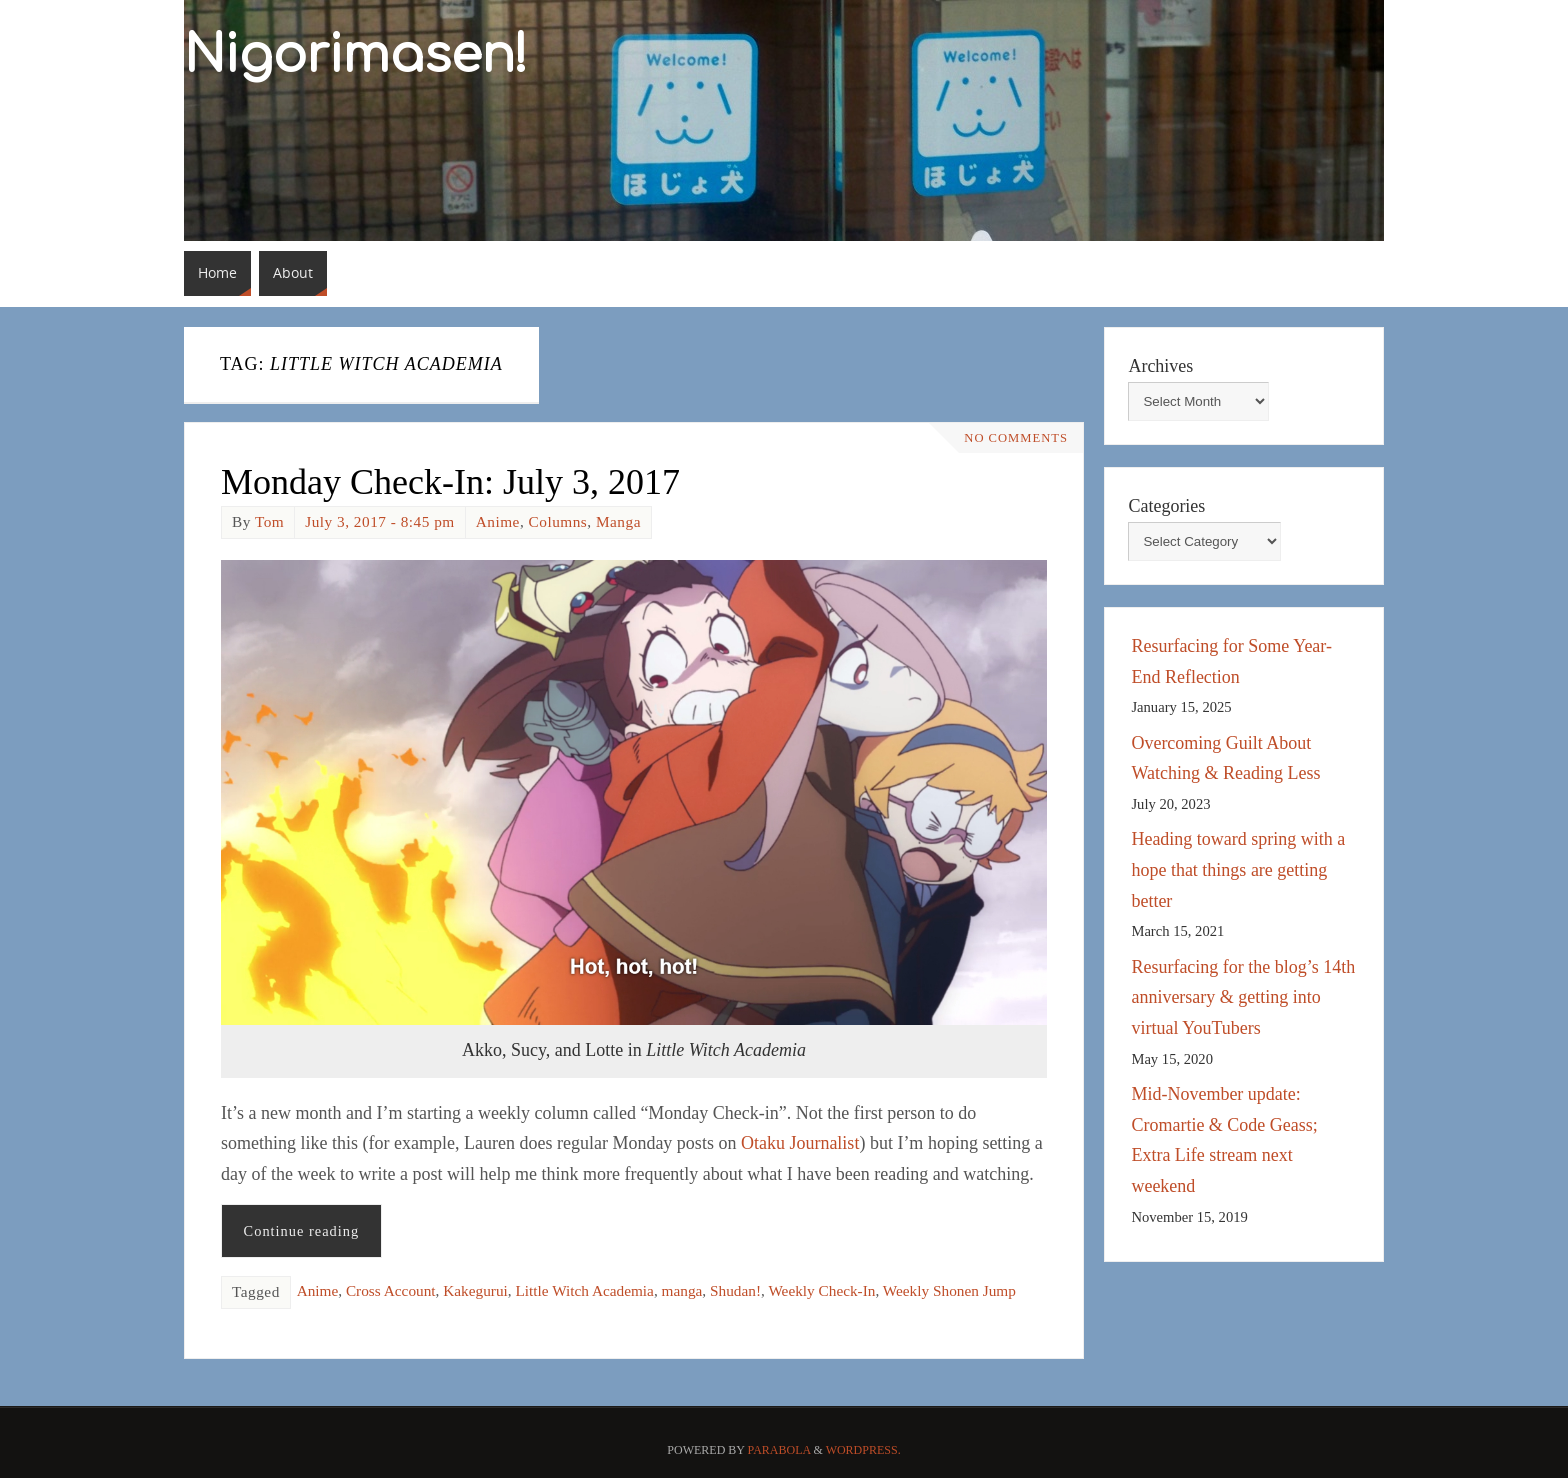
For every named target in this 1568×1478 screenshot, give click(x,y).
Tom (269, 521)
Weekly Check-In (821, 1290)
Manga (618, 521)
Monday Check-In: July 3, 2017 (450, 482)
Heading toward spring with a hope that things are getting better (1238, 869)
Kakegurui (475, 1290)
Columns (558, 521)
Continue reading (302, 1231)
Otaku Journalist (800, 1143)
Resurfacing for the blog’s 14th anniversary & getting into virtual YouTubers (1243, 997)
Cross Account (391, 1290)
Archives (1160, 366)
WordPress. (863, 1450)
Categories (1166, 506)
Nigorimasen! (356, 56)
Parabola (779, 1450)
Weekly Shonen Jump (949, 1290)
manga (682, 1290)
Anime (498, 521)
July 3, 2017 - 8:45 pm (380, 521)
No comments (1016, 438)
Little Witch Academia (584, 1290)
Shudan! (735, 1290)
